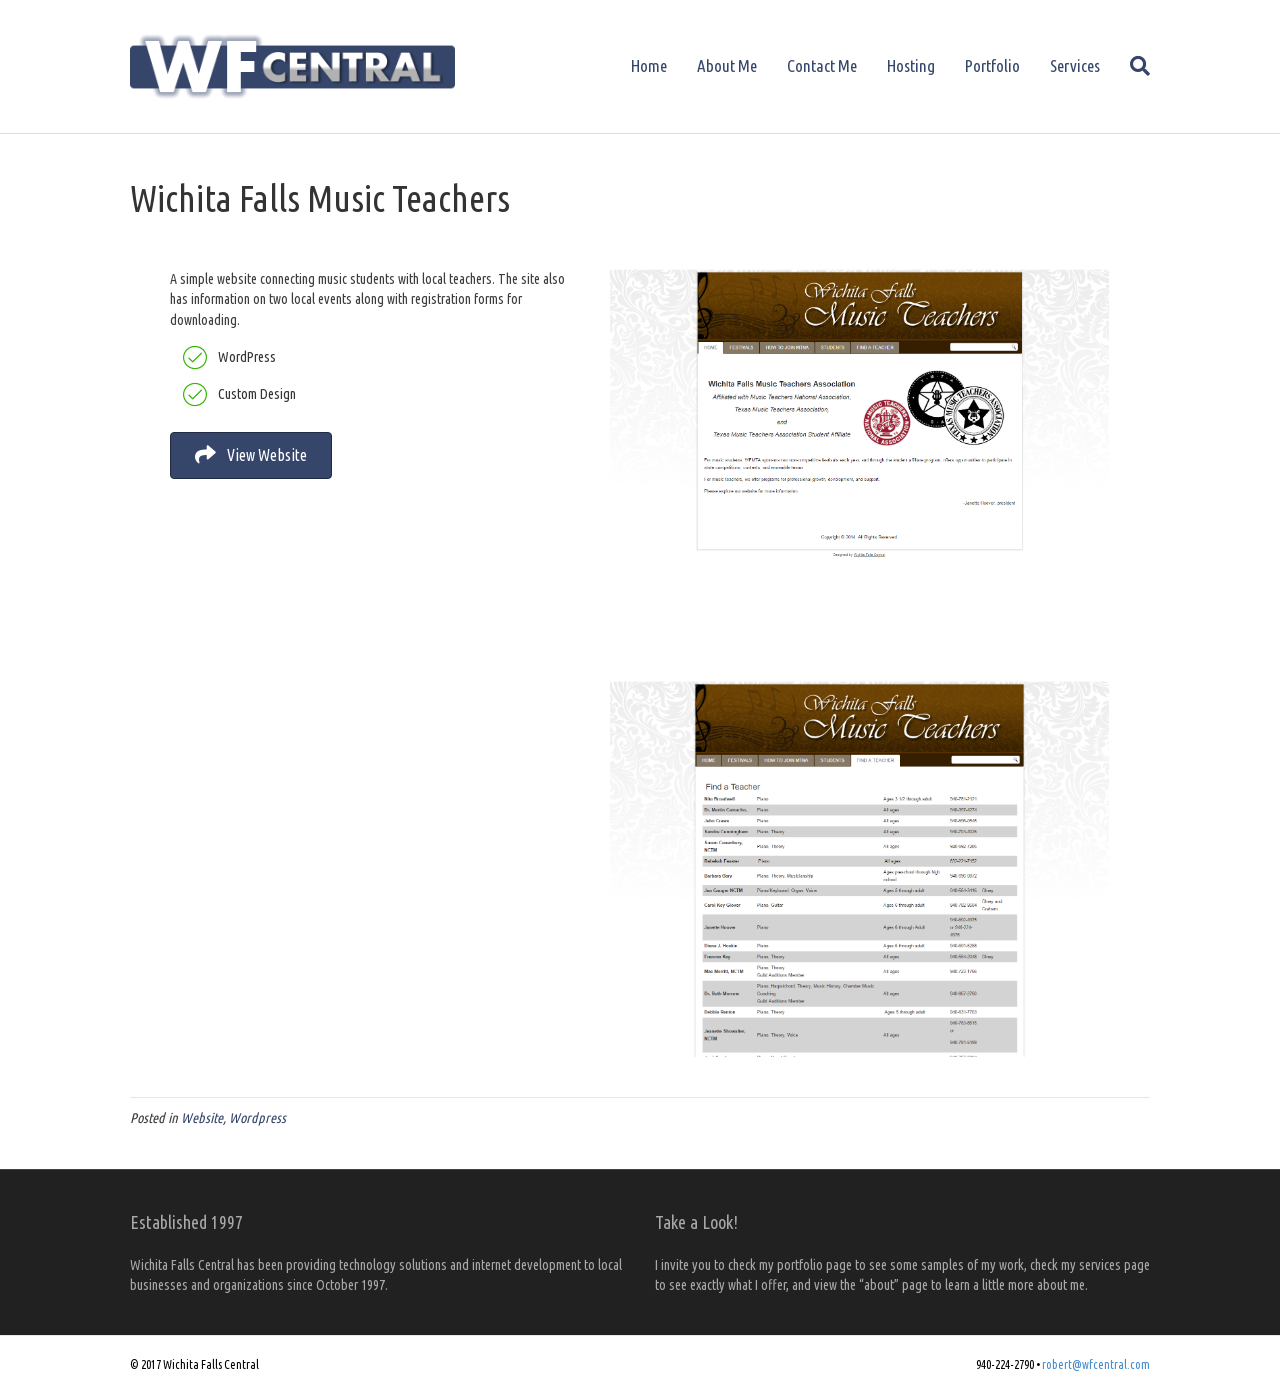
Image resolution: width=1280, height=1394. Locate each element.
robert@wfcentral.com (1096, 1364)
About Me (727, 65)
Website (202, 1118)
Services (1075, 65)
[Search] (1132, 66)
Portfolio (992, 65)
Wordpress (257, 1118)
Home (649, 65)
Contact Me (822, 65)
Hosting (911, 65)
